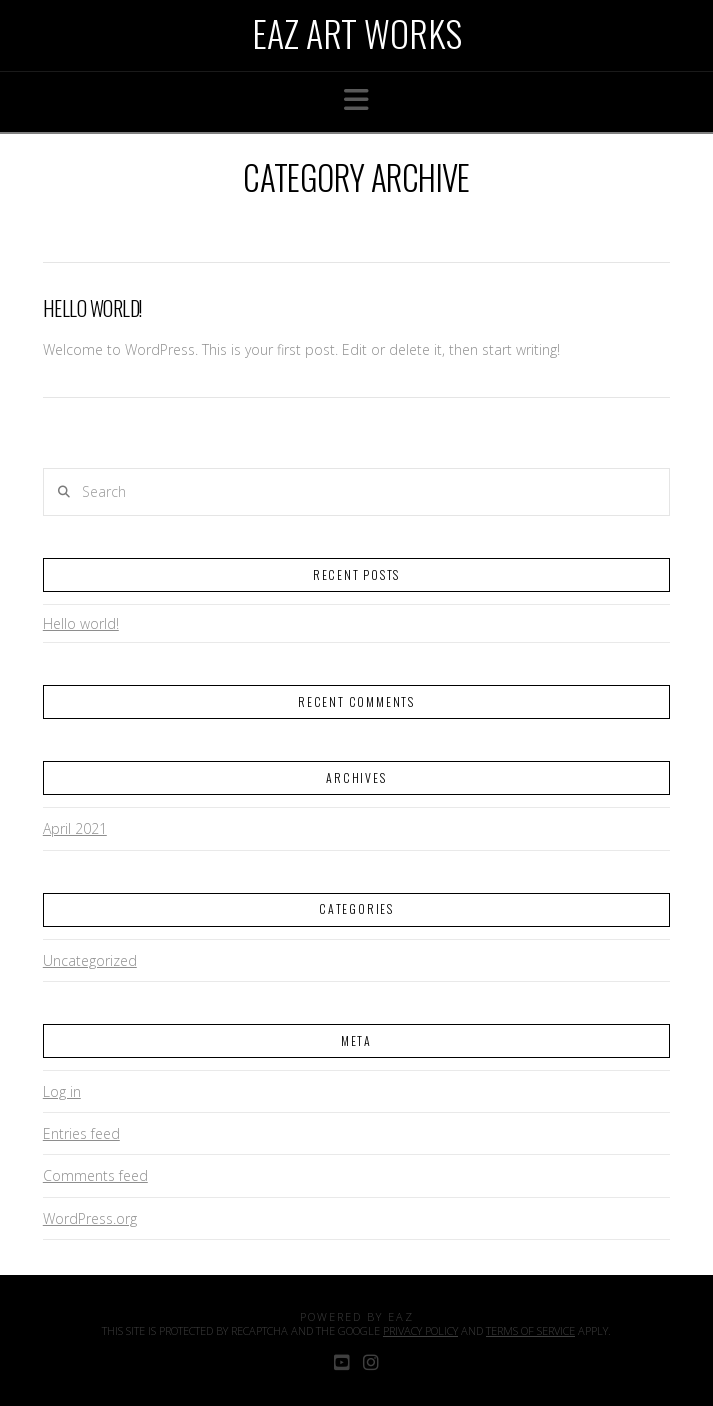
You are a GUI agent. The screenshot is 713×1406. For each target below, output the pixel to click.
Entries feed (81, 1133)
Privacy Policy (420, 1330)
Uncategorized (90, 960)
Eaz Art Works (357, 33)
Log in (62, 1091)
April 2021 (75, 828)
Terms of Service (530, 1330)
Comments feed (95, 1175)
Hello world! (92, 308)
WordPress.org (90, 1218)
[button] (356, 99)
